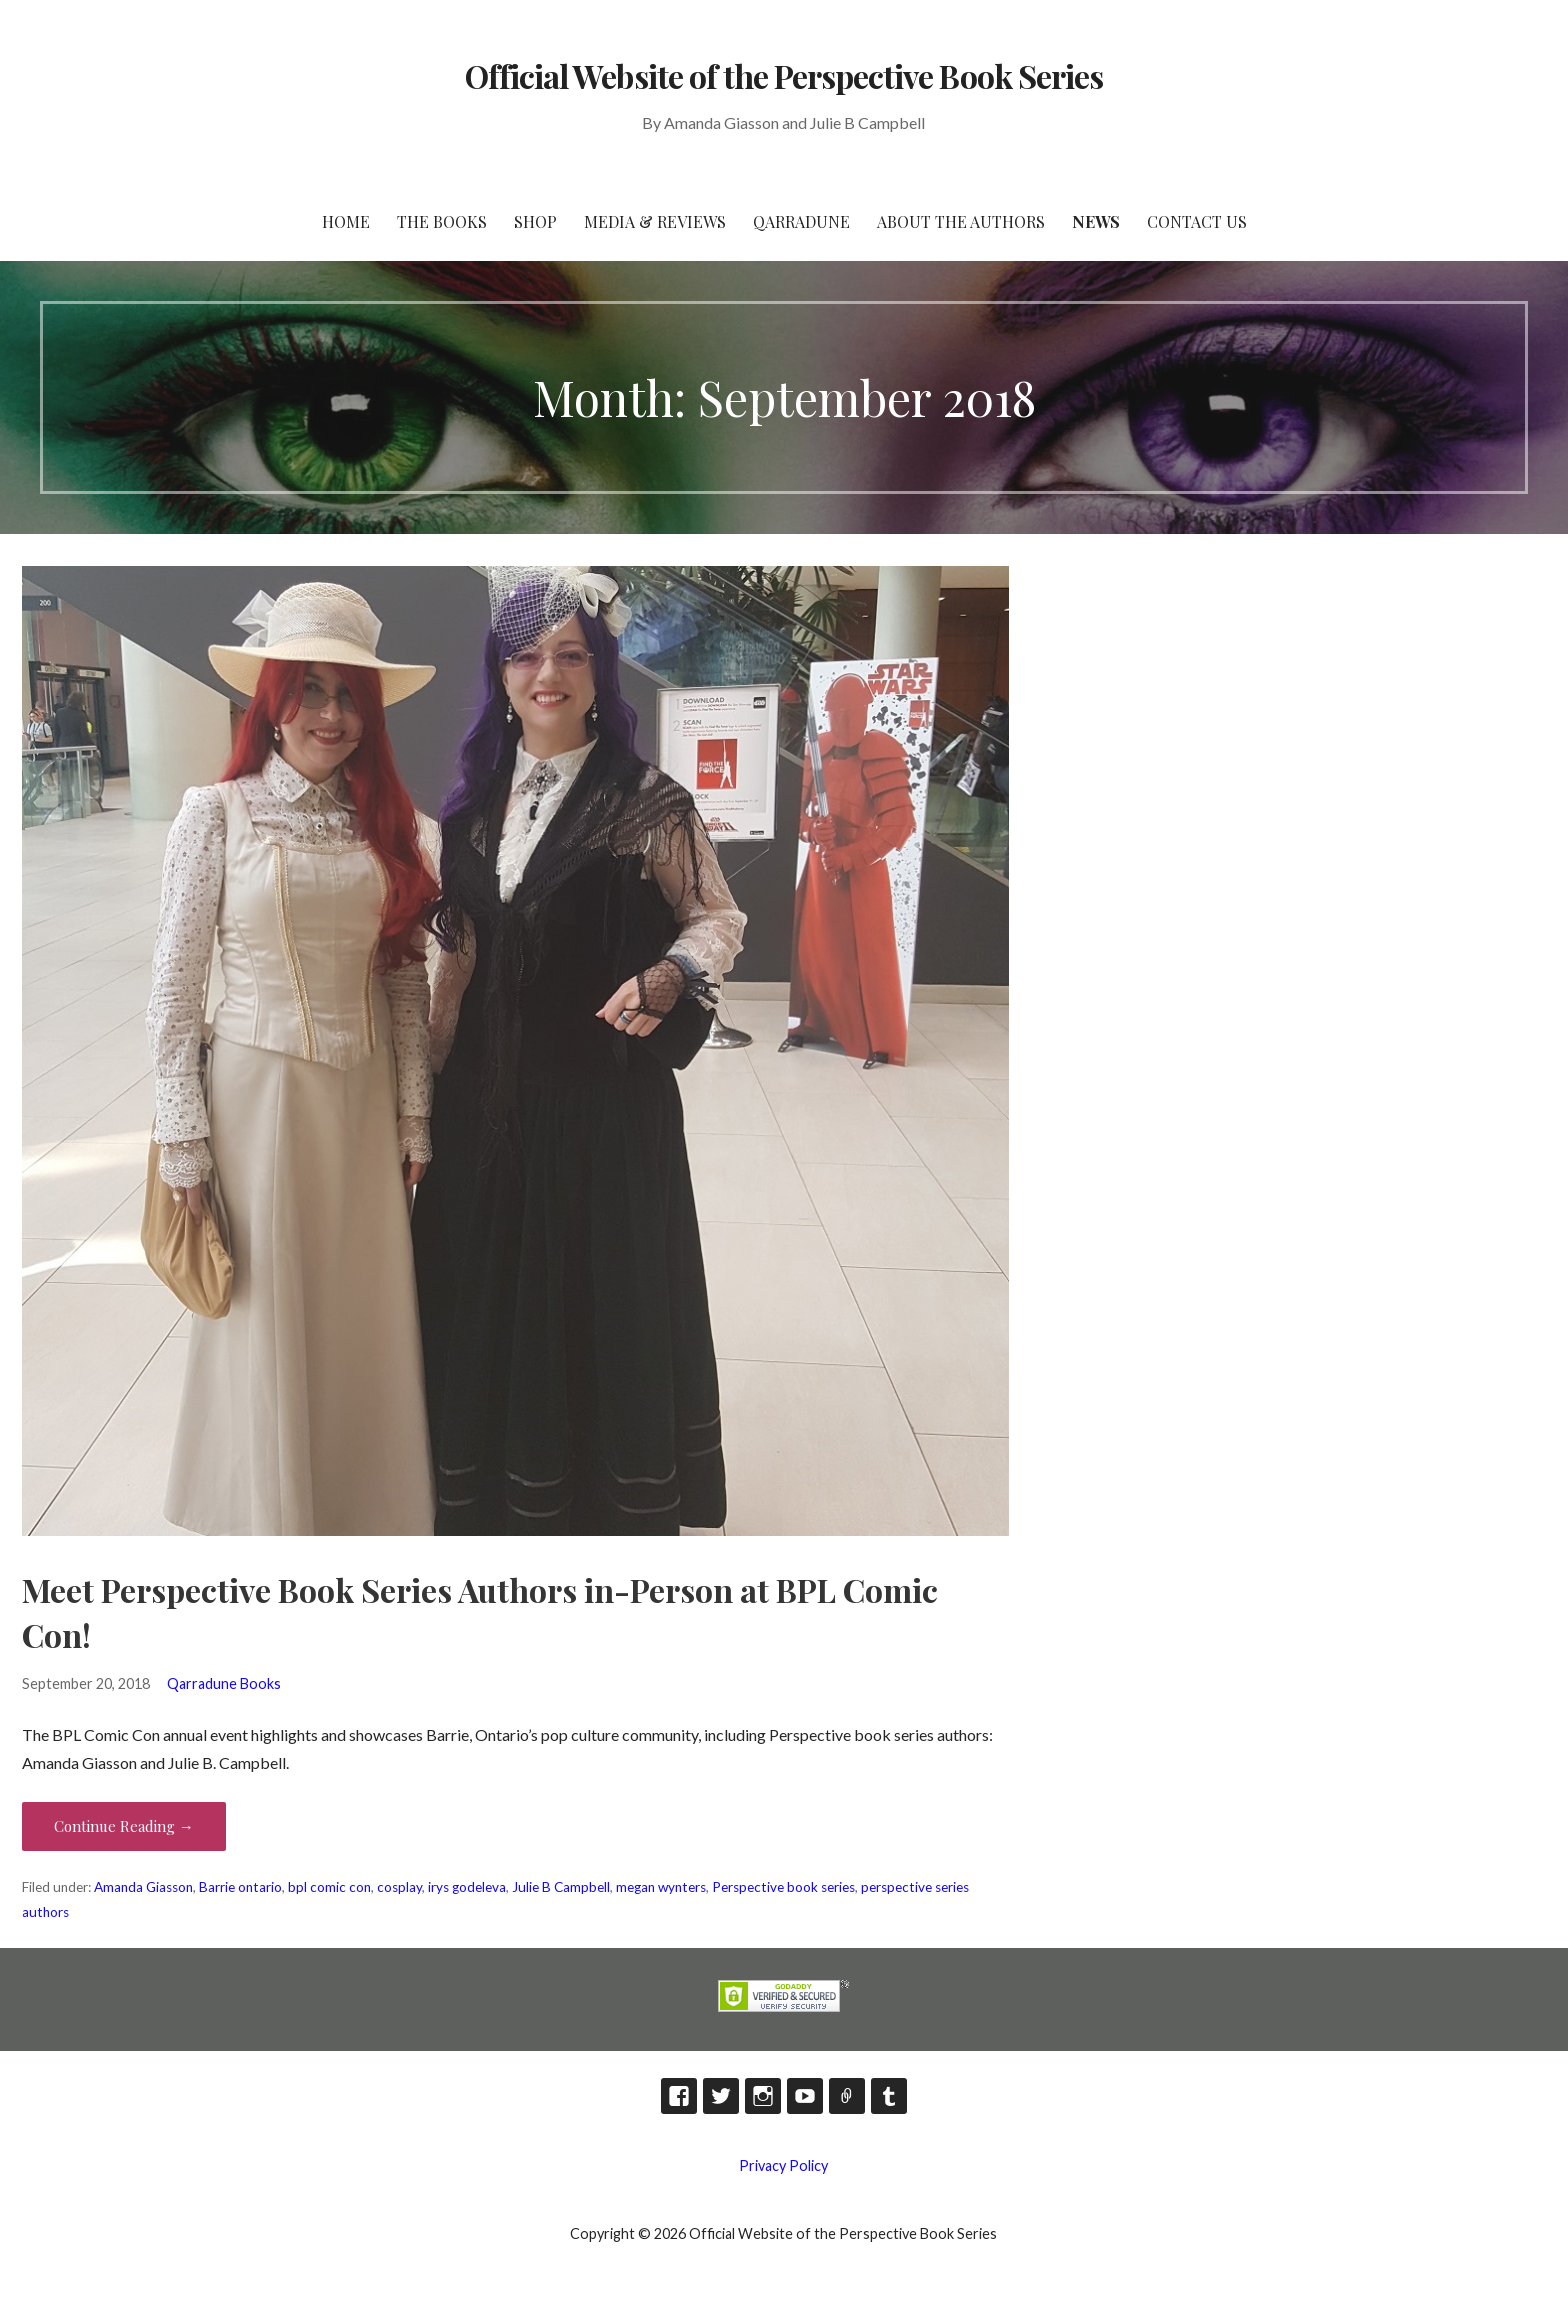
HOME (346, 221)
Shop (535, 221)
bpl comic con (329, 1887)
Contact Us (1197, 221)
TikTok (847, 2096)
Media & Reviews (655, 221)
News (1096, 221)
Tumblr (889, 2096)
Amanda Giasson (143, 1887)
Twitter (721, 2096)
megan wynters (661, 1887)
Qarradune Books (224, 1683)
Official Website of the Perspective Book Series (784, 75)
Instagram (763, 2096)
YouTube (805, 2096)
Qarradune (801, 221)
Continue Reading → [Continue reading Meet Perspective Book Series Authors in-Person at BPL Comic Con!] (124, 1826)
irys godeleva (467, 1887)
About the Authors (961, 221)
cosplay (399, 1887)
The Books (442, 221)
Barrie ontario (240, 1887)
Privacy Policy (783, 2165)
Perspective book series (783, 1887)
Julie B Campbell (561, 1887)
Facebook (679, 2096)
